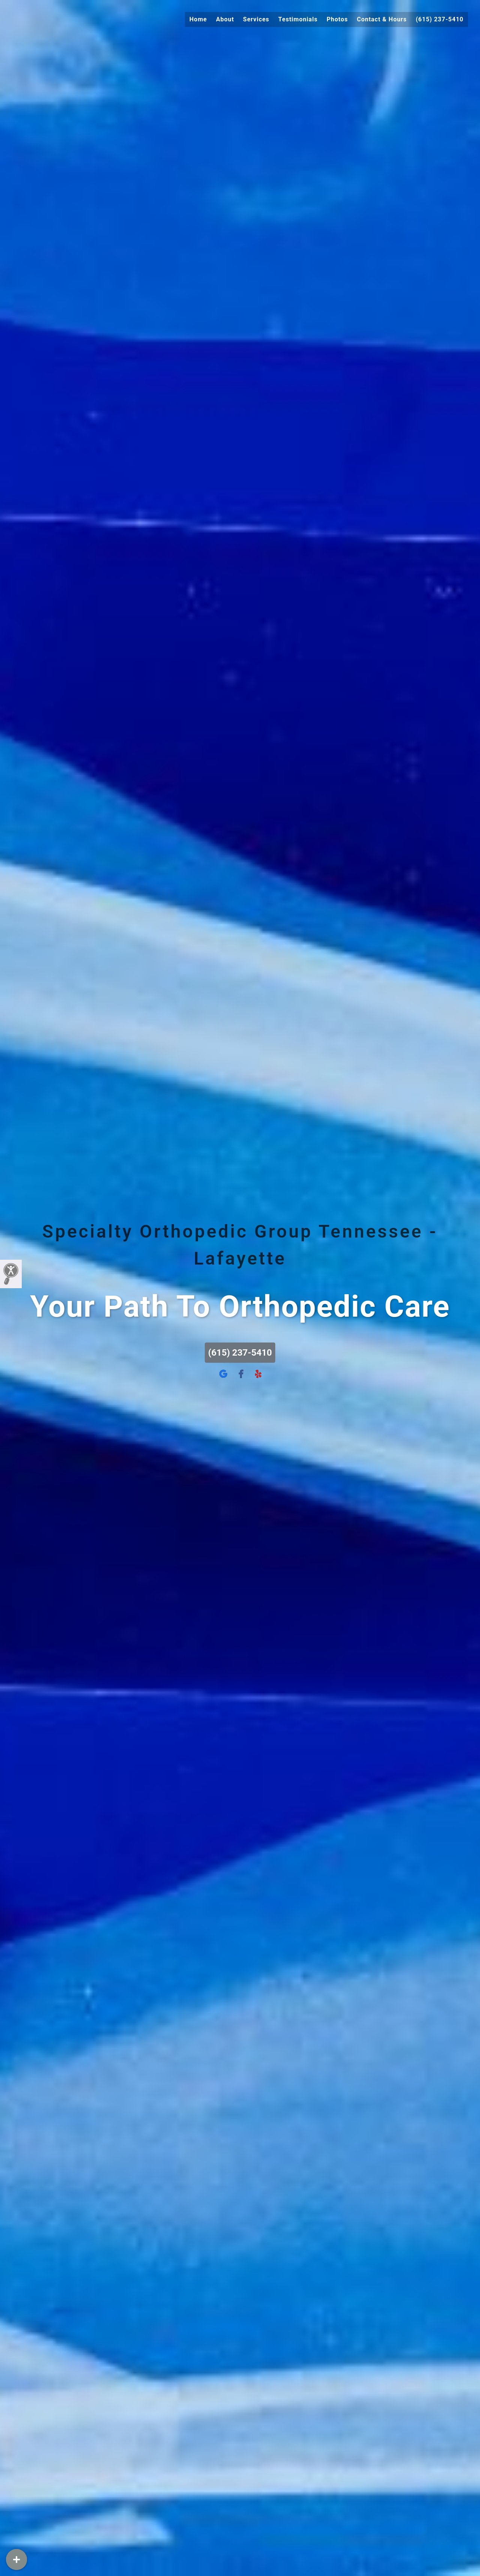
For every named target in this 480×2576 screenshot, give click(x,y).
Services (256, 19)
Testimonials (298, 19)
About (225, 19)
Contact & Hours (382, 19)
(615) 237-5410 (440, 19)
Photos (337, 19)
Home (198, 19)
